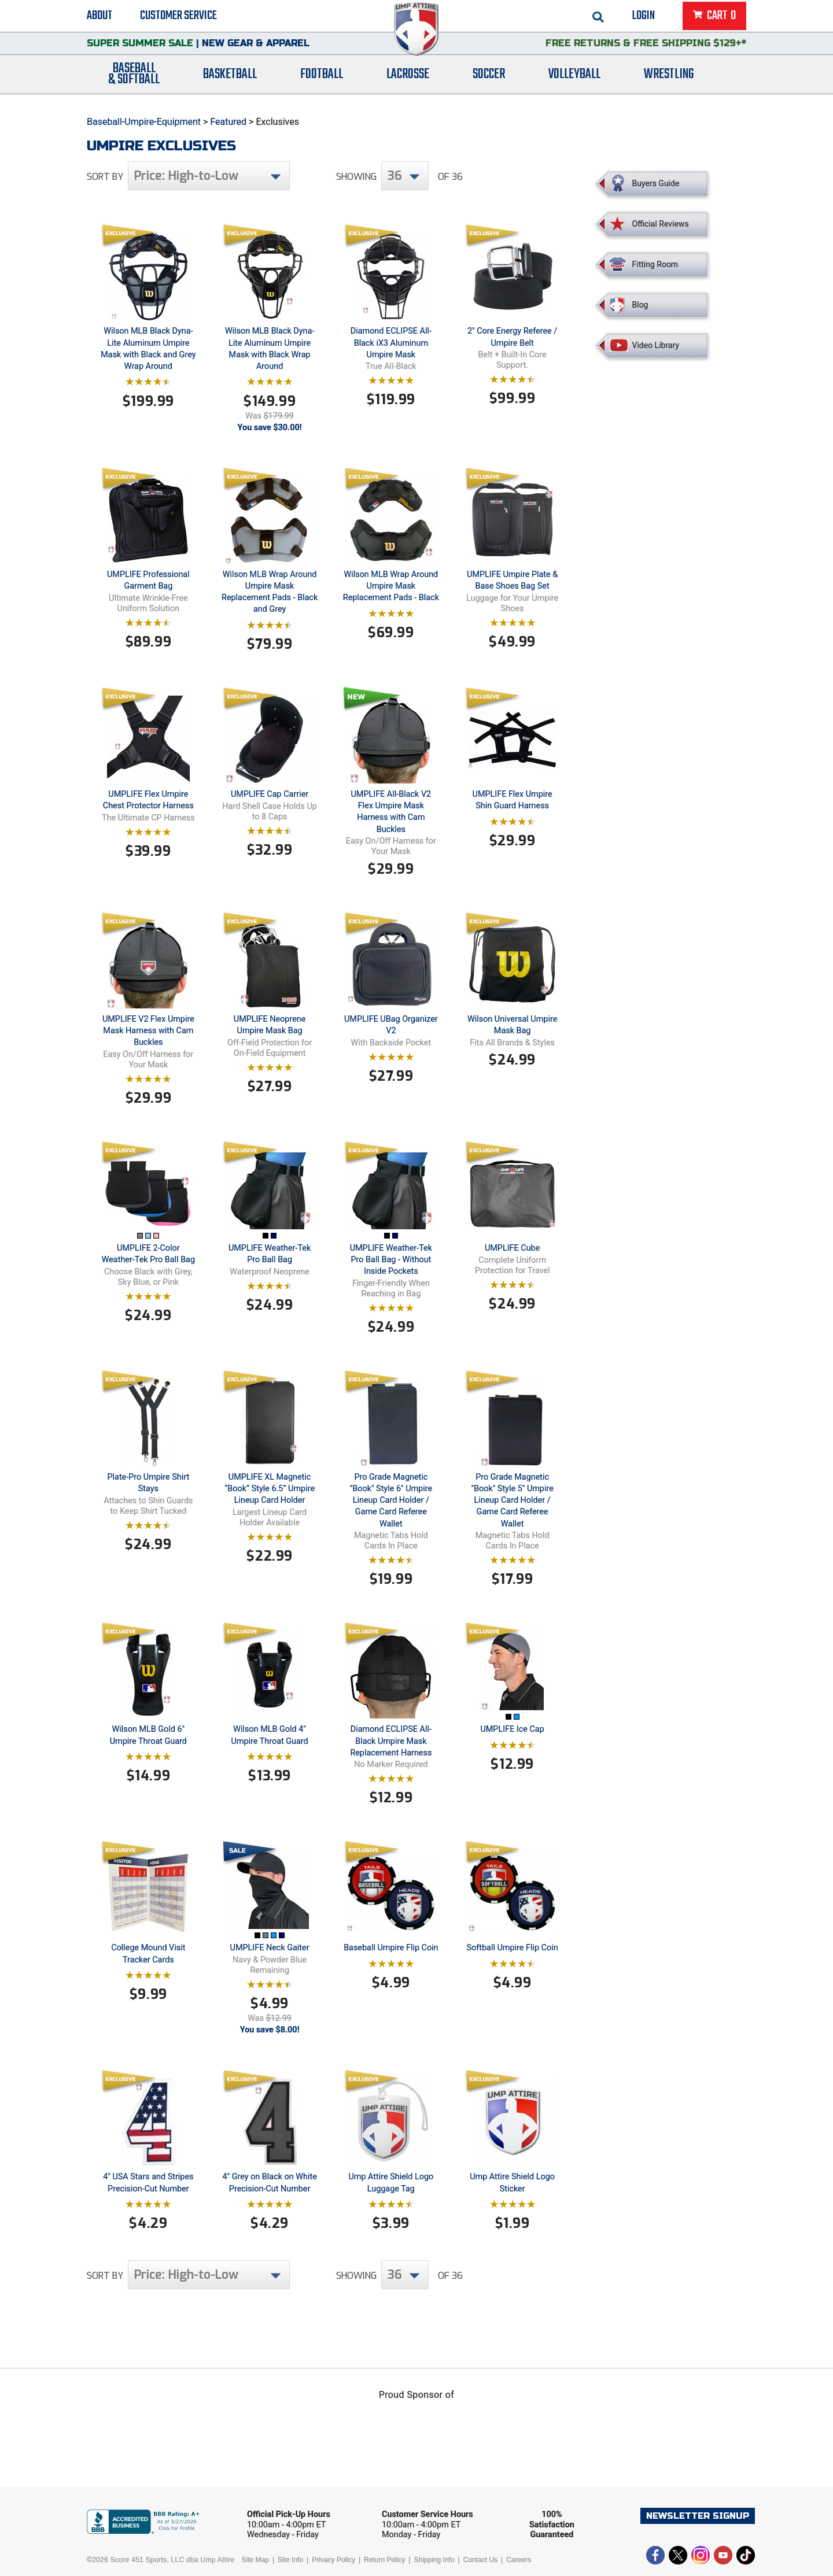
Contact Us (480, 2560)
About (99, 17)
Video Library (655, 345)
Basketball (230, 82)
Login (643, 17)
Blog (640, 304)
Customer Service (178, 17)
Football (321, 82)
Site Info (290, 2560)
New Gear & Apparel (255, 48)
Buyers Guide (656, 183)
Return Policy (384, 2560)
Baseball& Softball (134, 83)
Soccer (489, 82)
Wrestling (669, 82)
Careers (518, 2560)
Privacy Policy (333, 2560)
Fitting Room (655, 264)
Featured (228, 121)
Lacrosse (407, 82)
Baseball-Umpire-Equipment (144, 121)
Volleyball (574, 82)
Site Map (255, 2560)
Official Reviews (660, 223)
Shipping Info (434, 2560)
